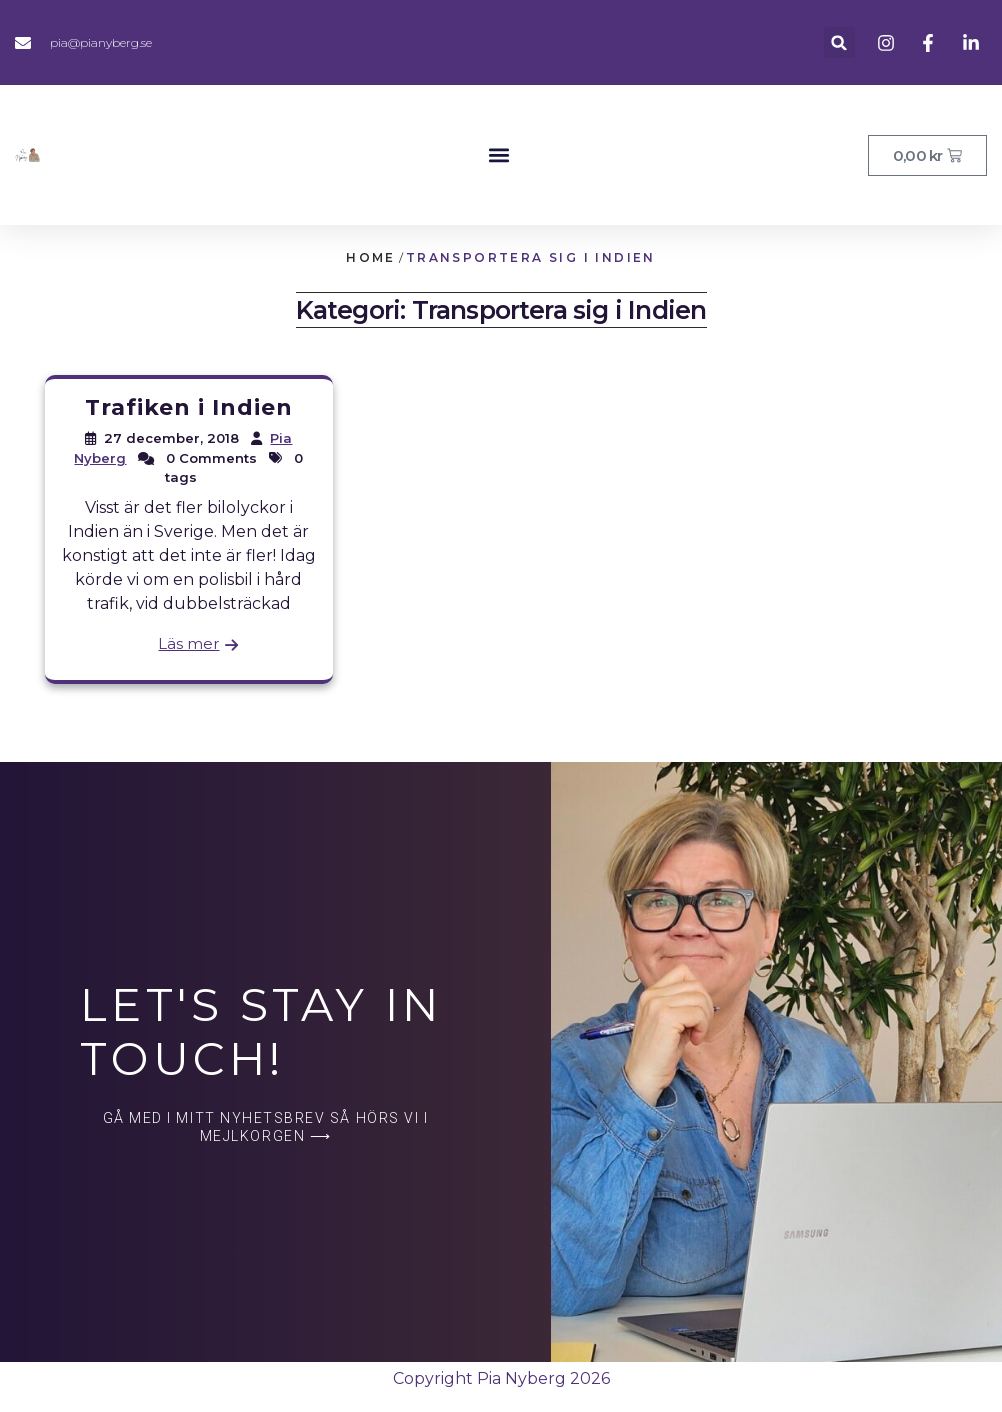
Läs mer (188, 643)
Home (371, 257)
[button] (839, 42)
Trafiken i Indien (189, 407)
